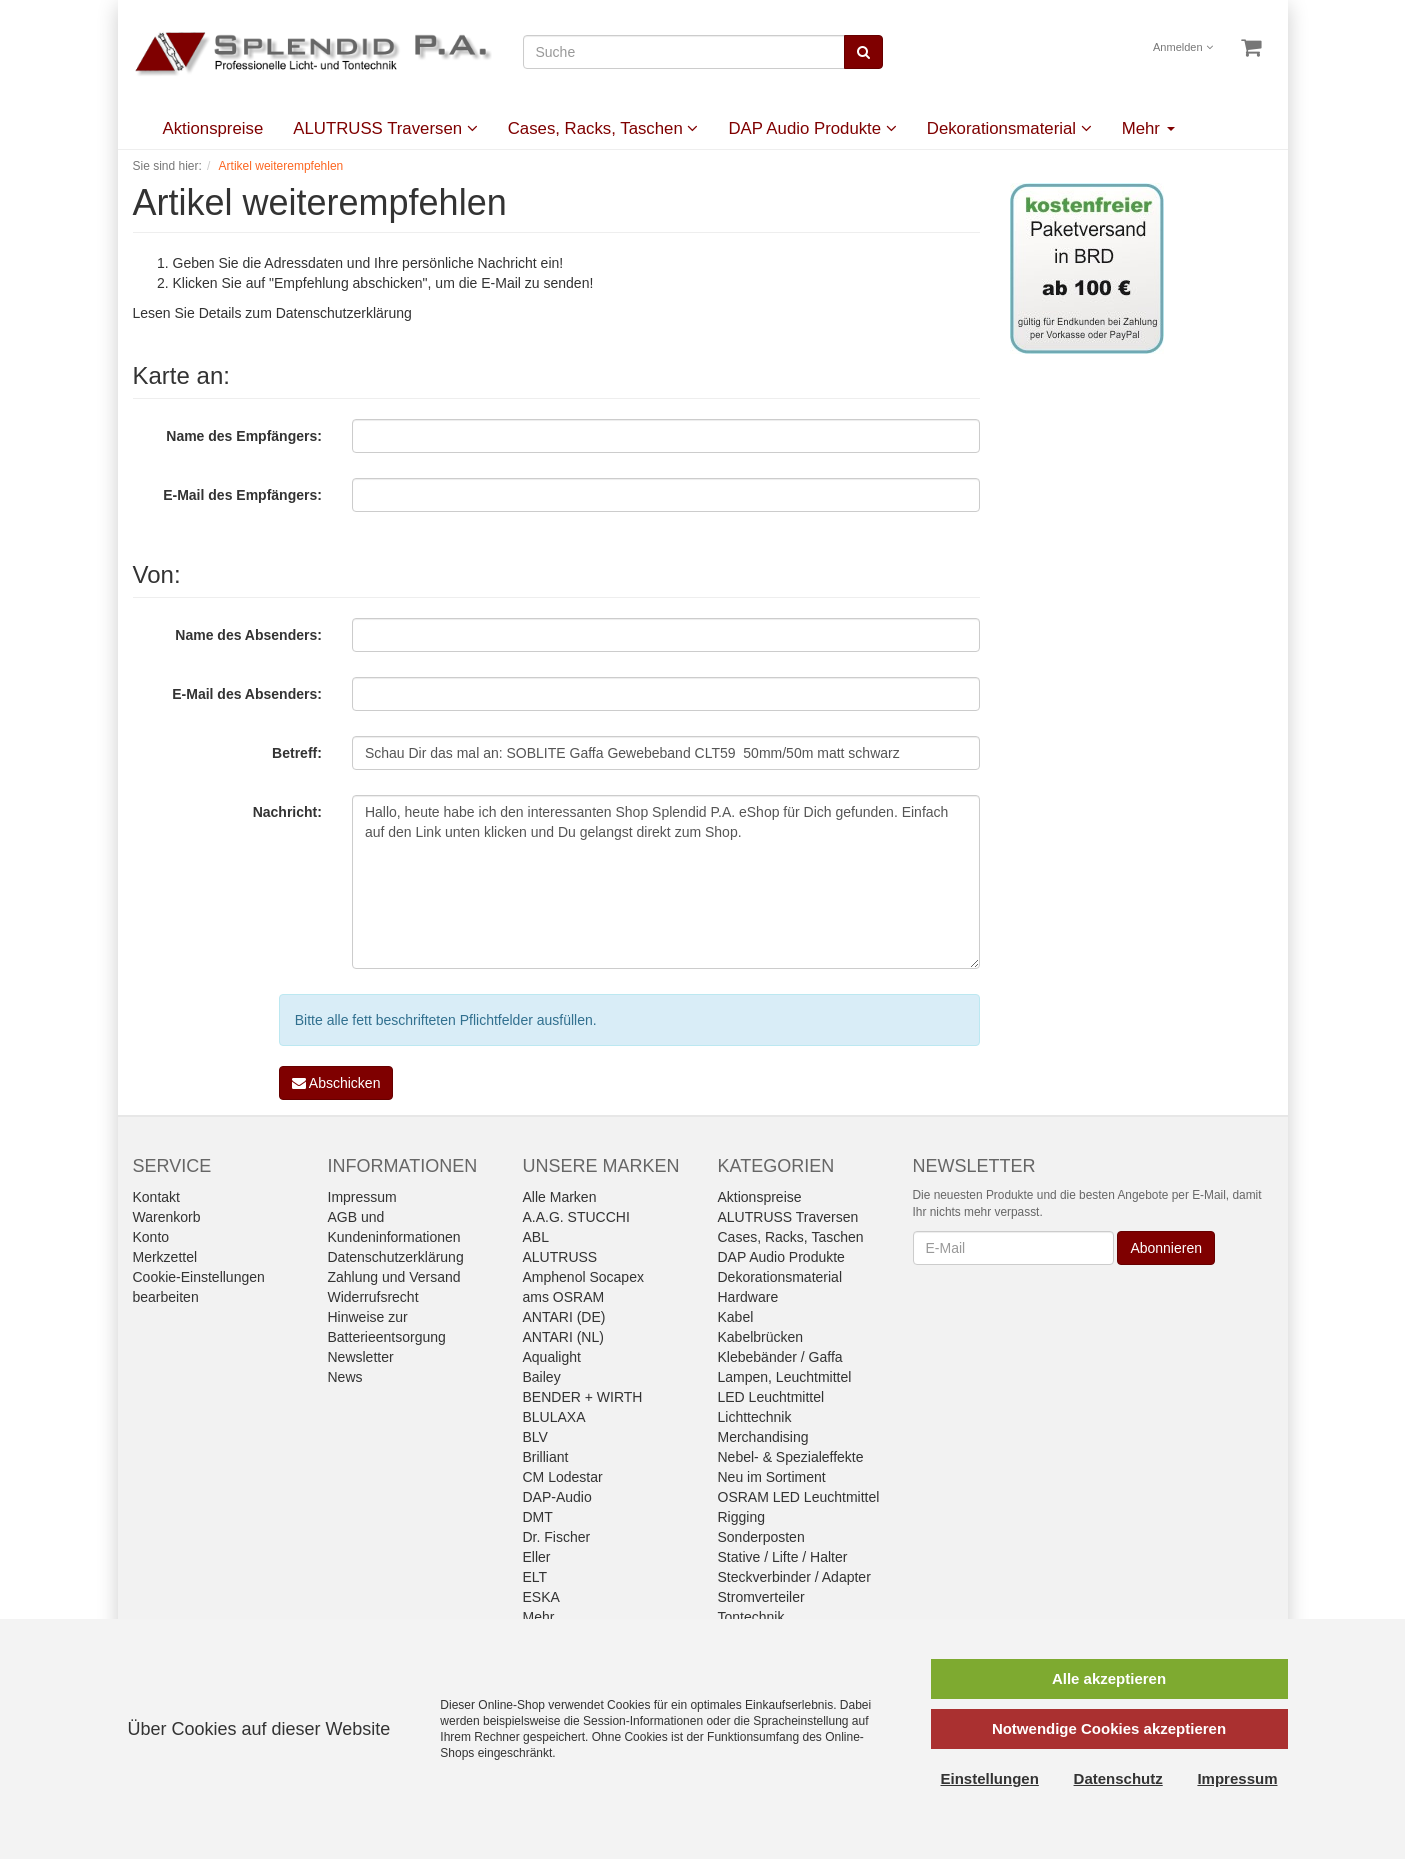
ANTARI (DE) (564, 1317)
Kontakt (156, 1197)
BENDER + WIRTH (583, 1397)
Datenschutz (1118, 1778)
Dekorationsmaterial (1009, 128)
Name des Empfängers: (244, 436)
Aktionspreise (213, 128)
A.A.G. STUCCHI (576, 1217)
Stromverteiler (761, 1597)
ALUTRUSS (560, 1257)
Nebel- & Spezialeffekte (791, 1457)
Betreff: (297, 753)
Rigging (741, 1517)
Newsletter (361, 1357)
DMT (538, 1517)
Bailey (542, 1377)
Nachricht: (287, 812)
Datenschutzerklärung (344, 313)
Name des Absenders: (248, 635)
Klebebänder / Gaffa (780, 1357)
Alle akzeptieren (1109, 1678)
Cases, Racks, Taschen (603, 128)
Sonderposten (761, 1537)
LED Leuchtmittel (771, 1397)
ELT (535, 1577)
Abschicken (336, 1083)
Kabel (736, 1317)
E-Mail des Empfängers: (242, 495)
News (345, 1377)
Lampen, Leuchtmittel (785, 1377)
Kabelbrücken (761, 1337)
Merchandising (763, 1437)
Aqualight (552, 1357)
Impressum (362, 1197)
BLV (535, 1437)
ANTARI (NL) (563, 1337)
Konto (151, 1237)
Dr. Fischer (557, 1537)
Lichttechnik (755, 1417)
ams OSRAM (564, 1297)
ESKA (541, 1597)
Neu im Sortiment (772, 1477)
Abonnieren (1166, 1248)
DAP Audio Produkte (812, 128)
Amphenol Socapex (583, 1277)
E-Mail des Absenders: (247, 694)
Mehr (1148, 128)
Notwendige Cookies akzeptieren (1109, 1728)
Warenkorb (167, 1217)
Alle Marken (560, 1197)
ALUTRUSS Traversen (385, 128)
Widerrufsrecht (373, 1297)
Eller (537, 1557)
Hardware (748, 1297)
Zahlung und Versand (394, 1277)
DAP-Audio (557, 1497)
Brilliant (546, 1457)
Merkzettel (165, 1257)
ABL (536, 1237)
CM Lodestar (563, 1477)
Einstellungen (990, 1778)
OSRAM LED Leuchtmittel (799, 1497)
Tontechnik (751, 1617)
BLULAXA (554, 1417)
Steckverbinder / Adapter (794, 1577)
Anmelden (1183, 47)
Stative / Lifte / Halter (783, 1557)
